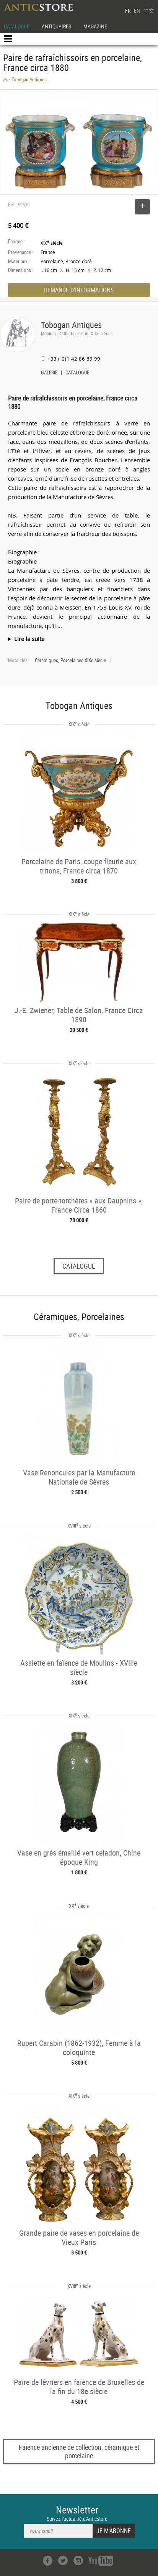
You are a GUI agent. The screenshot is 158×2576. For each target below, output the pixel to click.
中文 (148, 10)
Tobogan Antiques (71, 324)
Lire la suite (29, 639)
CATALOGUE (16, 26)
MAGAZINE (95, 26)
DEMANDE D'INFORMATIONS (79, 290)
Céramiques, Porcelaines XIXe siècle (70, 660)
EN (137, 10)
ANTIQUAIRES (56, 26)
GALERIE (49, 373)
